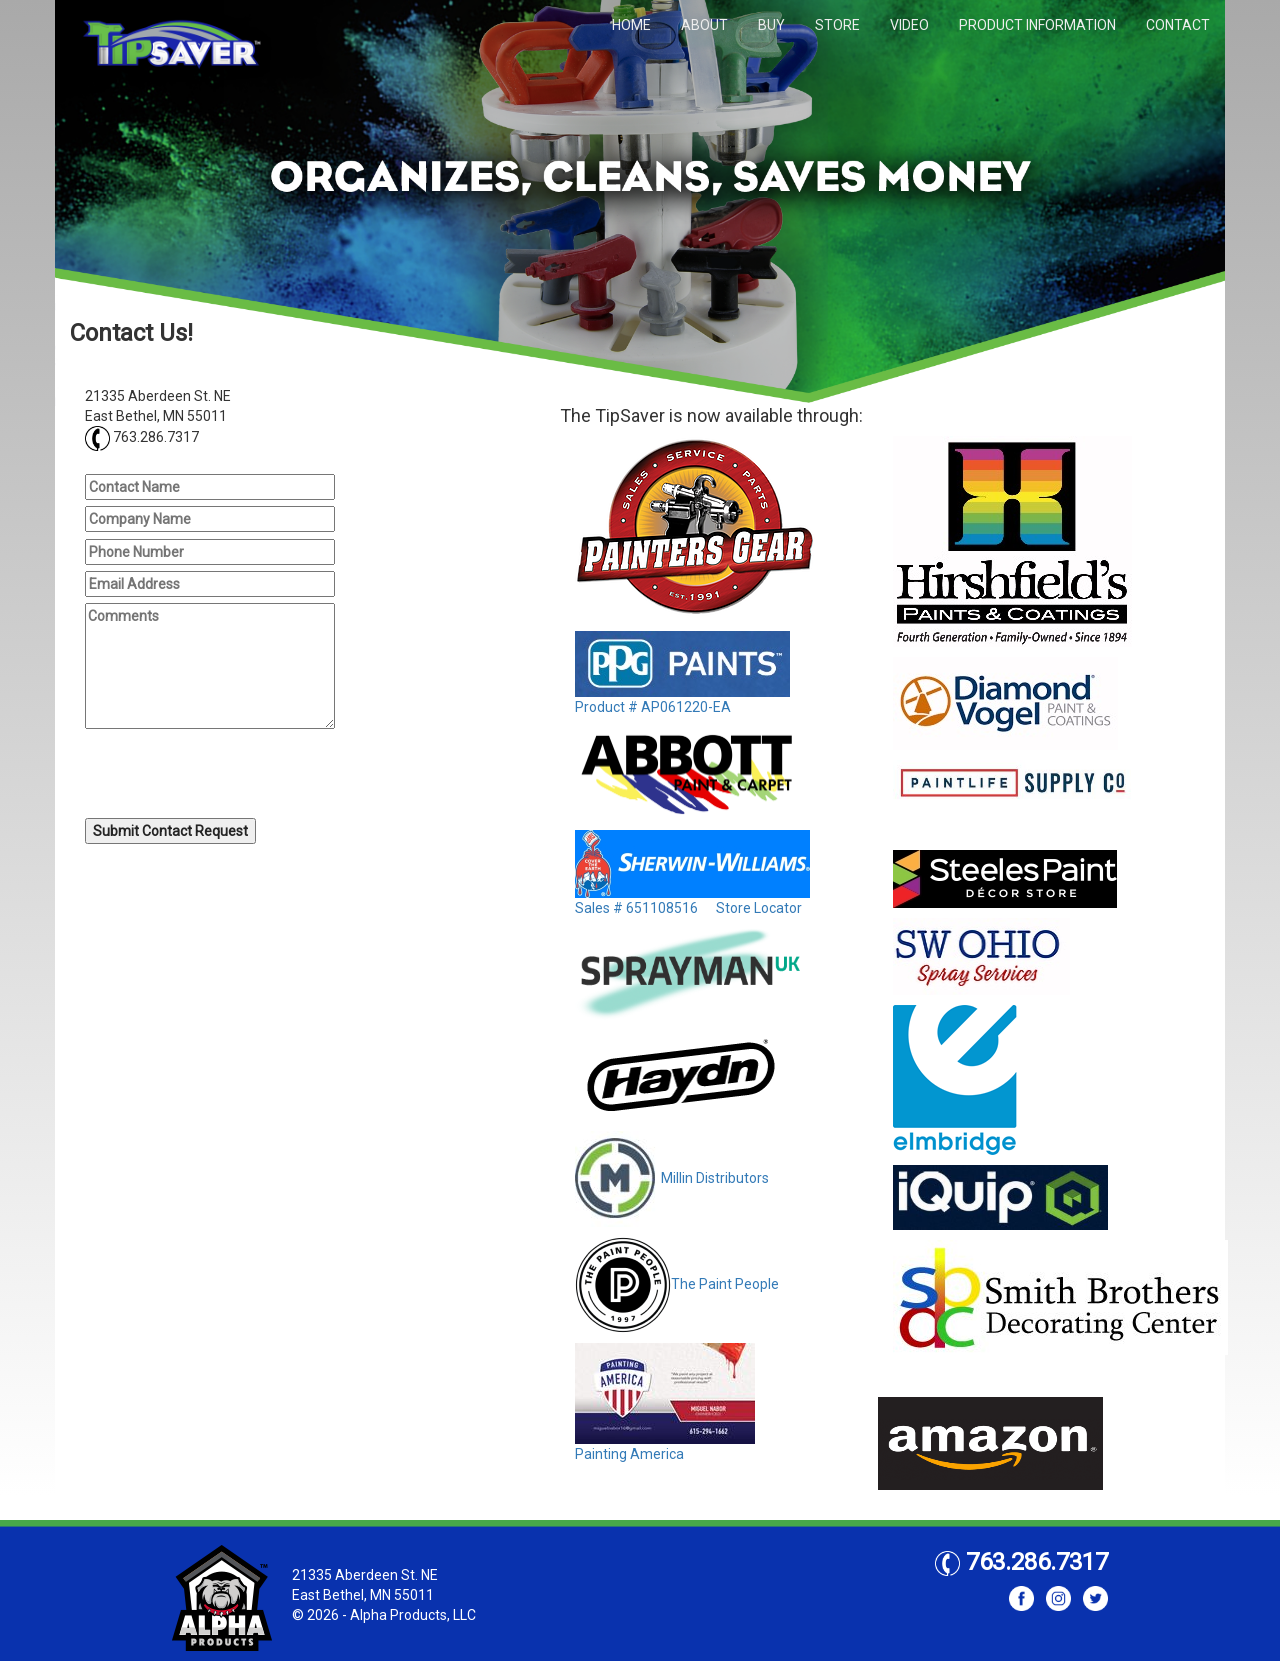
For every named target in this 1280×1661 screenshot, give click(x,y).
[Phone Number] (210, 552)
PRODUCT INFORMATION (1037, 25)
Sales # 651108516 (636, 908)
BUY (771, 25)
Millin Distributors (672, 1178)
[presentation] (237, 776)
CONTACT (1178, 25)
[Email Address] (210, 584)
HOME (631, 25)
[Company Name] (210, 519)
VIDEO (909, 25)
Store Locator (759, 908)
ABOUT (704, 25)
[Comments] (210, 666)
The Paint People (677, 1284)
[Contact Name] (210, 487)
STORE (837, 25)
